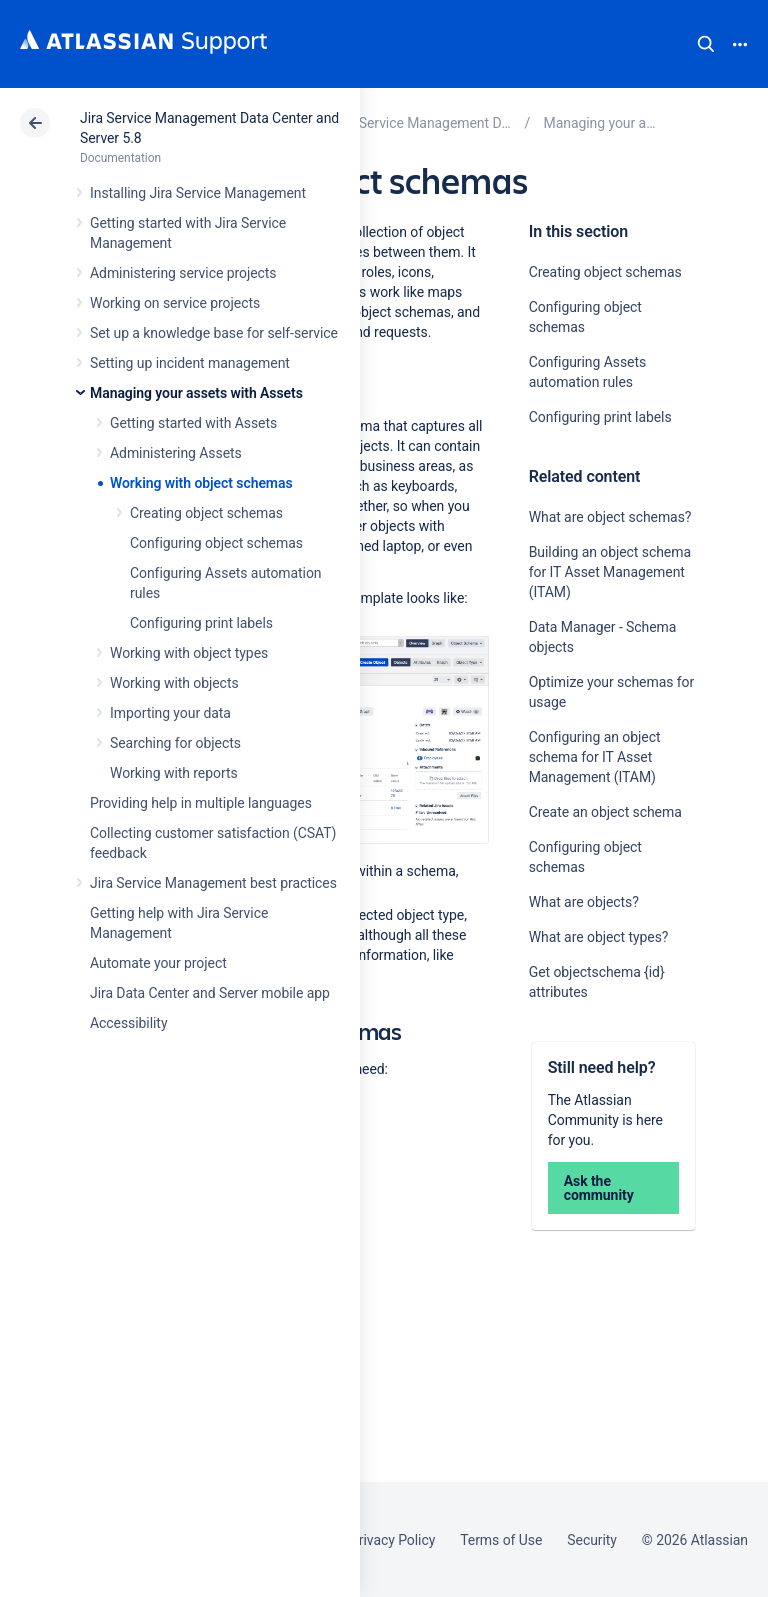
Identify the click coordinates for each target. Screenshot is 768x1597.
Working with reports (174, 773)
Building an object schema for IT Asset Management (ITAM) (610, 572)
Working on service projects (175, 303)
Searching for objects (175, 743)
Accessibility (128, 1023)
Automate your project (158, 963)
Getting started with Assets (193, 423)
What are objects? (584, 902)
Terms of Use (501, 1540)
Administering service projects (183, 273)
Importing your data (170, 713)
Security (592, 1540)
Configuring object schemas (216, 543)
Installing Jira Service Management (198, 193)
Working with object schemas (201, 483)
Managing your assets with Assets (196, 393)
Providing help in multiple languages (201, 803)
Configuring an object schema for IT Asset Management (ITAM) (595, 757)
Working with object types (189, 653)
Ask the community (599, 1188)
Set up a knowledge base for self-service (214, 333)
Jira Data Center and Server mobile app (210, 993)
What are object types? (599, 937)
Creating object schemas (206, 513)
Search (706, 44)
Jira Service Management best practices (213, 883)
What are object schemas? (610, 517)
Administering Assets (176, 453)
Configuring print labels (201, 623)
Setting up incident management (190, 363)
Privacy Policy (392, 1540)
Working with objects (174, 683)
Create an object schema (605, 812)
